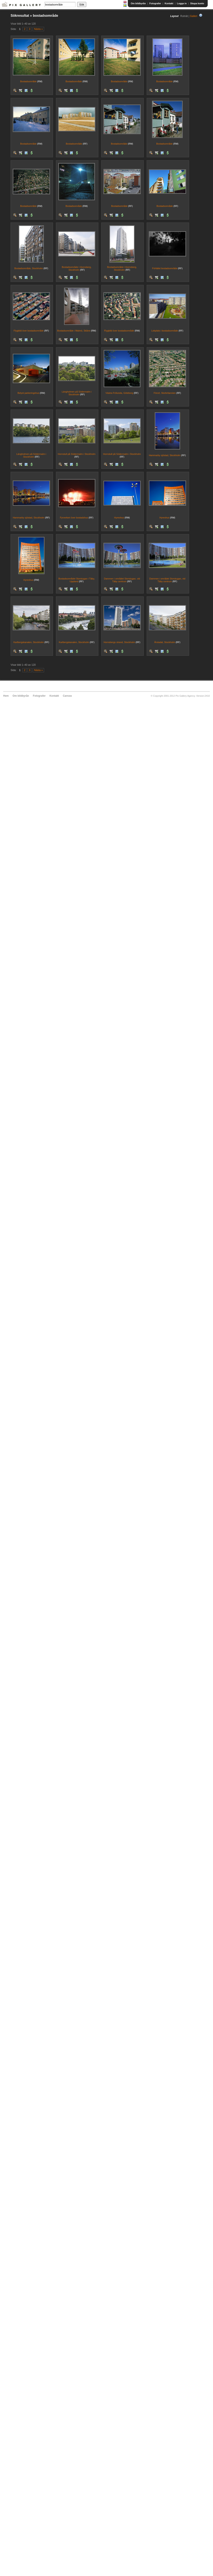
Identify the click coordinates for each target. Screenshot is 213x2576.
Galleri (193, 16)
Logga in (182, 3)
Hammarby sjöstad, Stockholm (164, 455)
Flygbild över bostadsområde (28, 330)
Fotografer (155, 3)
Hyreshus (119, 517)
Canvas (67, 695)
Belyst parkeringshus (28, 393)
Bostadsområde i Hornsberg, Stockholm (76, 268)
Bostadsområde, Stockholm (28, 268)
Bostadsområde (28, 81)
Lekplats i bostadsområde (164, 330)
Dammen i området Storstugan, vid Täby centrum (122, 580)
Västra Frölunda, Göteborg (119, 393)
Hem (6, 695)
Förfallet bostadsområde (164, 268)
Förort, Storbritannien (165, 393)
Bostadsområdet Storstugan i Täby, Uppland (76, 580)
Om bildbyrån (138, 3)
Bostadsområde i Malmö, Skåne (73, 330)
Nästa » (38, 29)
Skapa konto (197, 3)
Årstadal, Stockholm (164, 642)
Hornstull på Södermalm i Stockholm (77, 454)
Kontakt (169, 3)
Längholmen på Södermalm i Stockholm (77, 393)
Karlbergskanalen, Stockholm (28, 642)
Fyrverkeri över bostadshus (74, 517)
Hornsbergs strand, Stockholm (119, 642)
